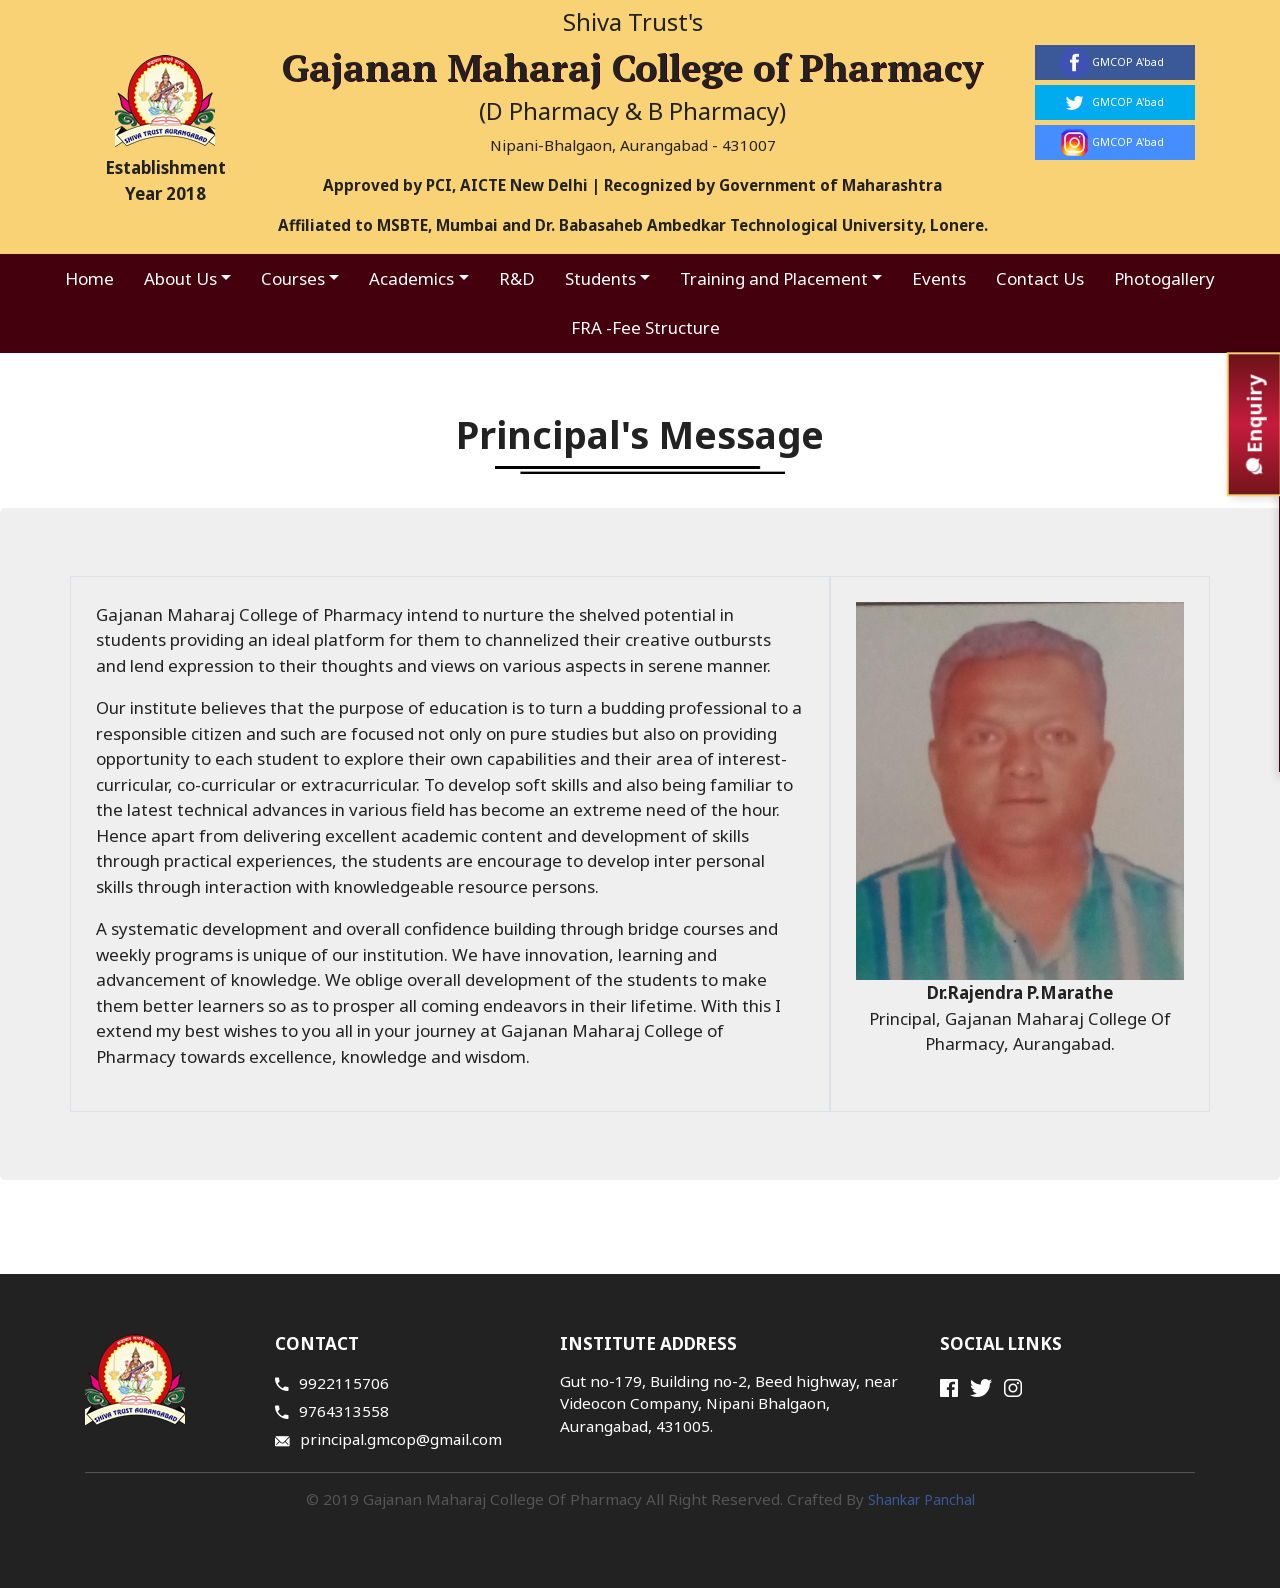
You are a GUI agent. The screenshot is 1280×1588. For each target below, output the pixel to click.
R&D (517, 278)
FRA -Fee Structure (645, 327)
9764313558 (332, 1411)
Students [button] (600, 278)
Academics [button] (411, 278)
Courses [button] (293, 278)
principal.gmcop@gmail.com (388, 1439)
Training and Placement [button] (774, 278)
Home (89, 278)
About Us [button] (180, 278)
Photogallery (1164, 278)
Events (939, 278)
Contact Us (1040, 278)
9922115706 (332, 1383)
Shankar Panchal (921, 1499)
